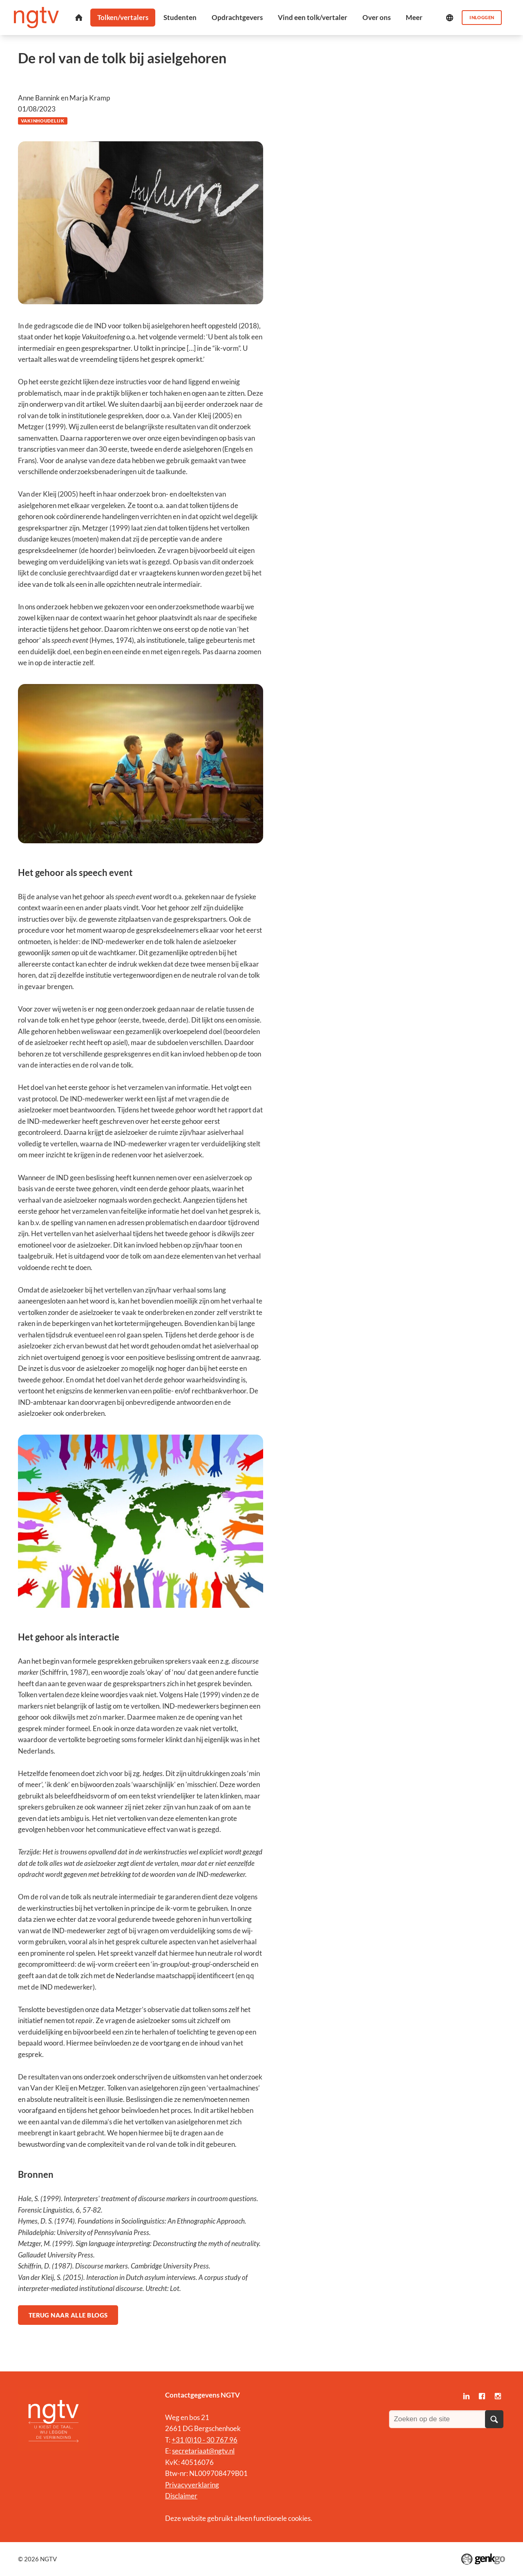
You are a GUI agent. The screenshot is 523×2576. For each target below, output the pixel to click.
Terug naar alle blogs (68, 2315)
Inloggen (481, 17)
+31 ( (179, 2440)
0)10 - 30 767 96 (212, 2440)
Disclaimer (181, 2495)
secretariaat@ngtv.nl (203, 2451)
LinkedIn (466, 2396)
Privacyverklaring (192, 2484)
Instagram (498, 2396)
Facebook (482, 2396)
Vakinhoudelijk (43, 121)
